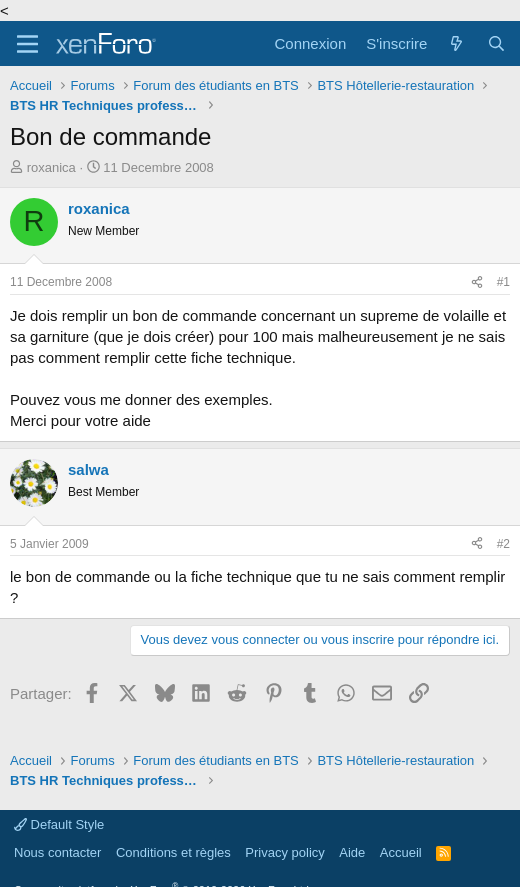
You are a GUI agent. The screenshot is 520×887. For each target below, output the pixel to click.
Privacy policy (284, 852)
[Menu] (27, 44)
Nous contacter (57, 852)
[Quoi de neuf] (456, 43)
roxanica (51, 167)
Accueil (401, 852)
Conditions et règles (173, 852)
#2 (503, 544)
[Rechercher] (496, 43)
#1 (503, 282)
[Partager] (477, 282)
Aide (352, 852)
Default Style (59, 824)
